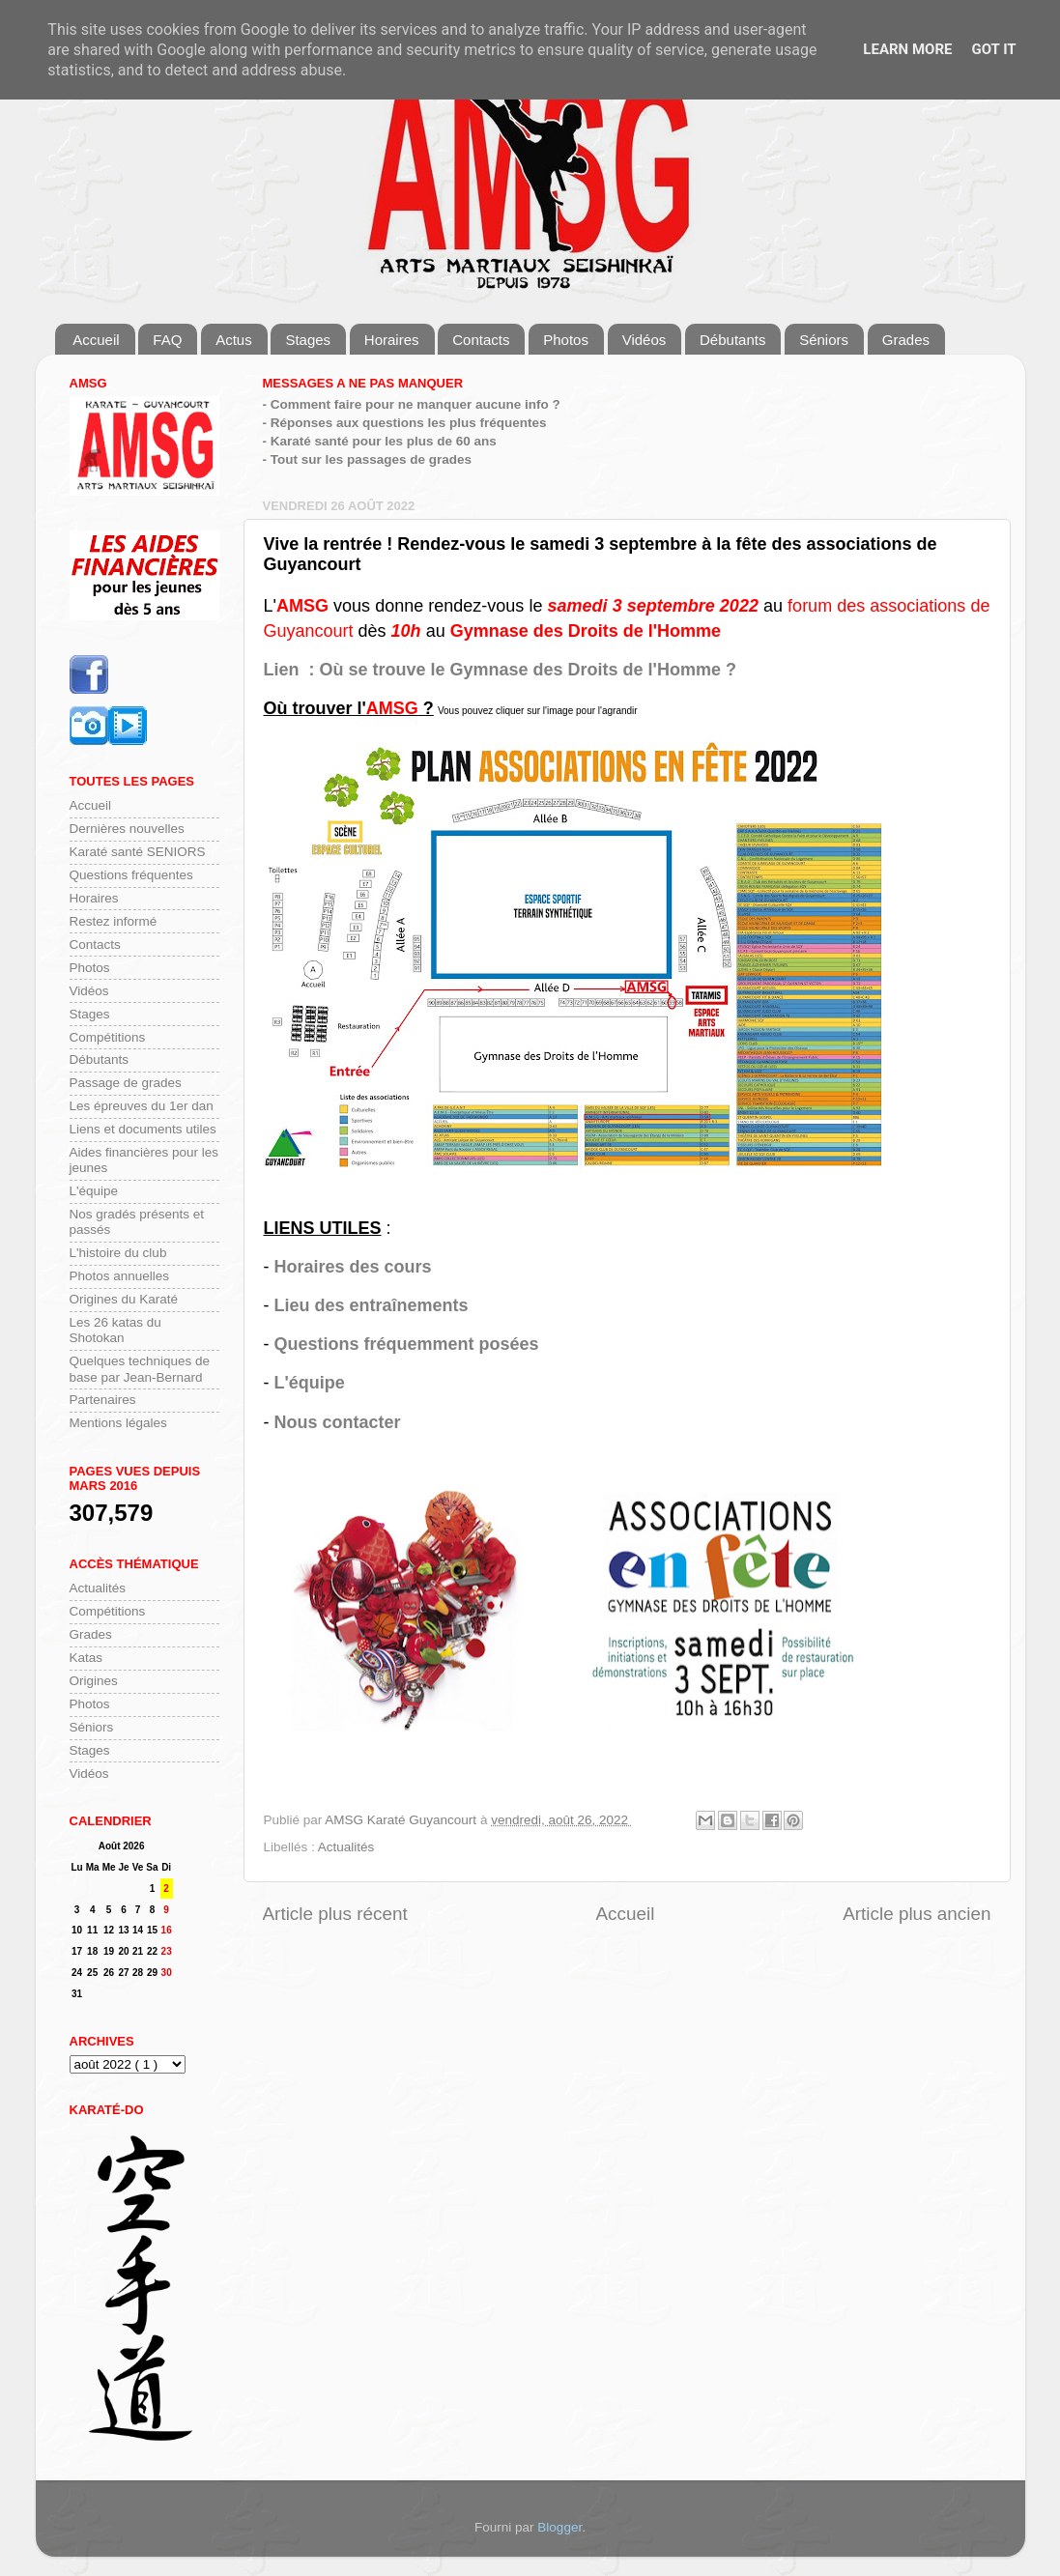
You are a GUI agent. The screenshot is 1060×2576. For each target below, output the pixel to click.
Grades (906, 339)
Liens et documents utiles (143, 1129)
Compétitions (108, 1037)
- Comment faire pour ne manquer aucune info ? (411, 404)
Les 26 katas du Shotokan (115, 1330)
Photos (565, 339)
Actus (233, 339)
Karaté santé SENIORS (138, 851)
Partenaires (103, 1399)
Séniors (823, 339)
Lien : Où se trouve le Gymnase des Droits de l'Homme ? (500, 669)
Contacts (480, 339)
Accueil (95, 339)
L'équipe (309, 1382)
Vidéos (644, 339)
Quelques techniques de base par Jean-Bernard (140, 1369)
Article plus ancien (916, 1913)
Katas (86, 1657)
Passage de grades (126, 1082)
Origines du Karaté (124, 1299)
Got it (993, 49)
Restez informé (114, 921)
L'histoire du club (118, 1252)
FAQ (167, 339)
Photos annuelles (120, 1276)
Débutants (732, 339)
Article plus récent (335, 1913)
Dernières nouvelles (127, 828)
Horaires (391, 339)
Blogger (559, 2527)
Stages (307, 339)
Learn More (907, 49)
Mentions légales (118, 1423)
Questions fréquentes (131, 875)
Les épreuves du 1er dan (142, 1106)
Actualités (346, 1847)
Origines (94, 1681)
